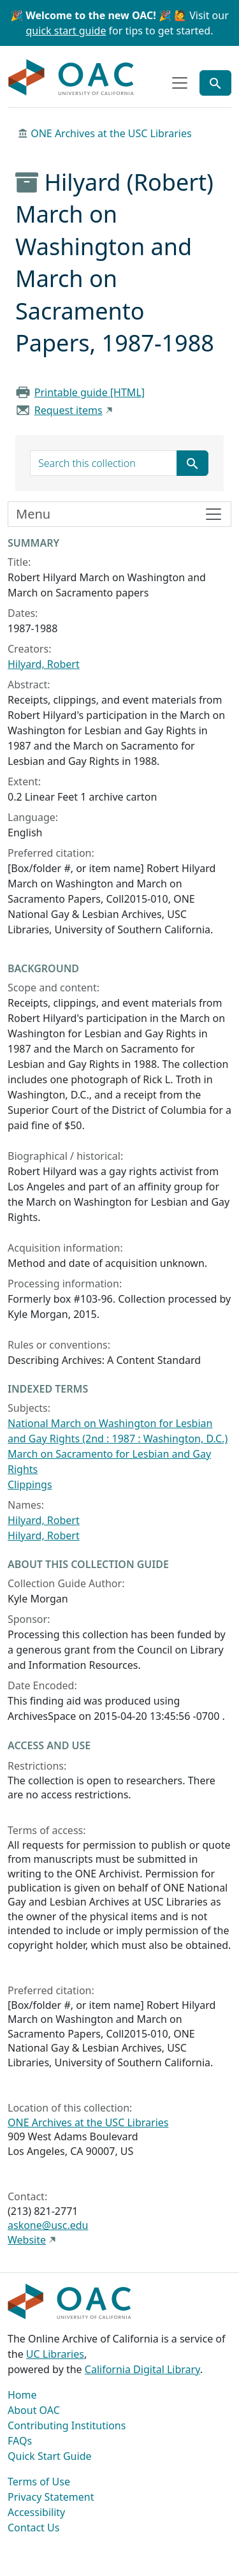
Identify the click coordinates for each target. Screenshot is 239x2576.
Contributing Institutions (67, 2425)
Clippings (30, 1484)
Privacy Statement (51, 2497)
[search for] (103, 463)
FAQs (20, 2441)
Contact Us (33, 2527)
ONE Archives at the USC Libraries (111, 133)
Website (27, 2240)
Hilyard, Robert (44, 664)
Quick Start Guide (50, 2456)
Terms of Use (39, 2482)
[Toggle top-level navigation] (180, 83)
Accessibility (36, 2512)
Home (22, 2395)
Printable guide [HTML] (89, 392)
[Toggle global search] (215, 83)
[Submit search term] (192, 463)
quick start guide (66, 31)
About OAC (34, 2410)
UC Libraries (55, 2354)
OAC (71, 78)
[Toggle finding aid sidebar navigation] (119, 514)
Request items (68, 410)
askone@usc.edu (48, 2225)
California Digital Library (142, 2369)
